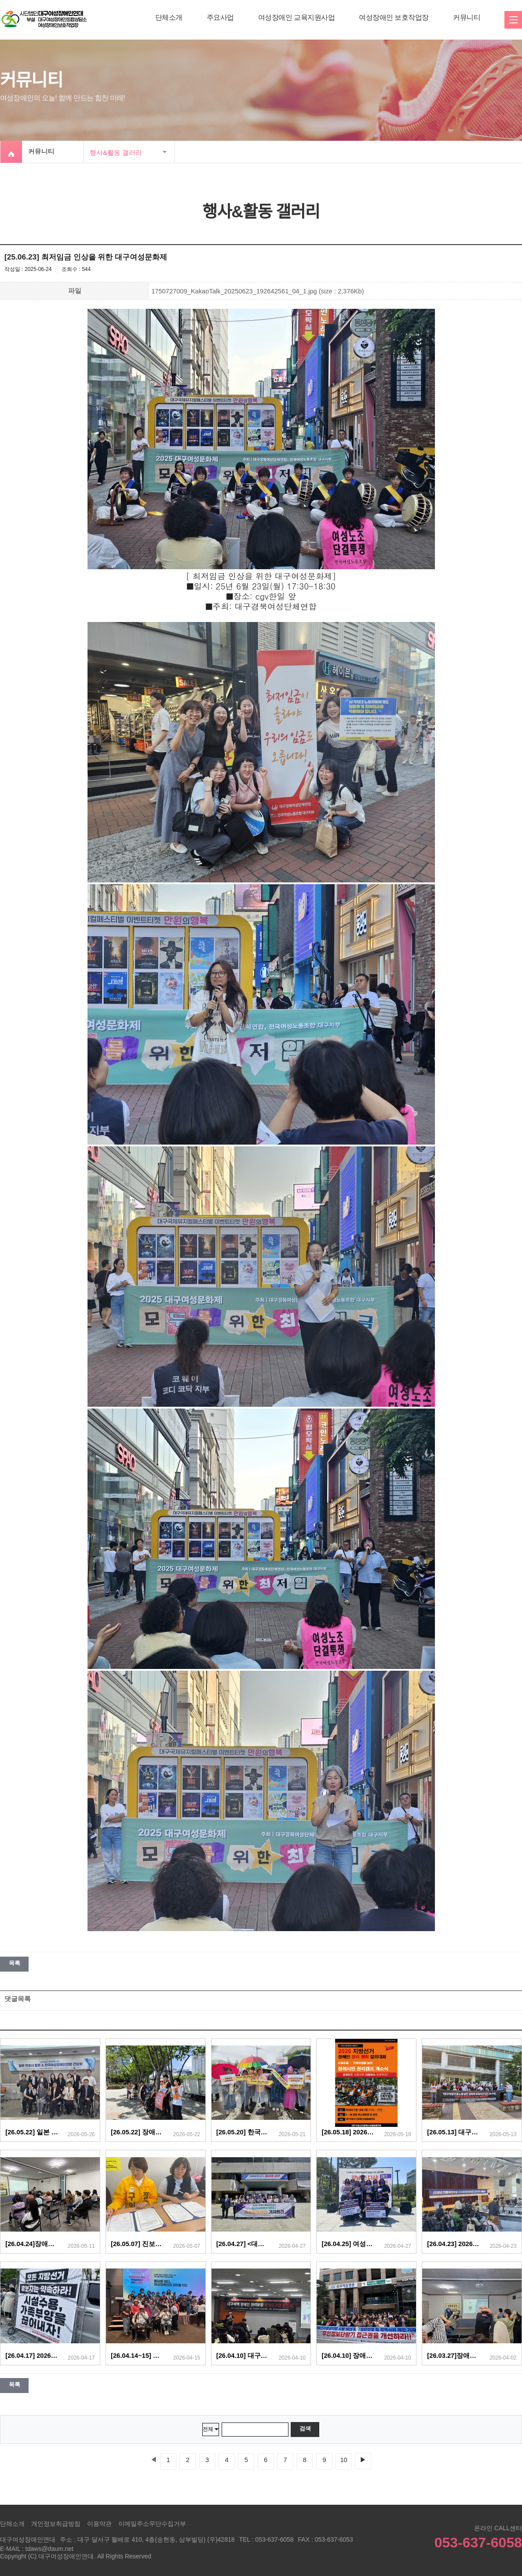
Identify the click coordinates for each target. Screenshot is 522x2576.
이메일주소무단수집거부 (152, 2523)
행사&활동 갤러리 (116, 152)
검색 (304, 2428)
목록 (14, 1963)
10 (343, 2459)
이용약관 (99, 2523)
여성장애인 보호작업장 (394, 17)
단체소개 (169, 17)
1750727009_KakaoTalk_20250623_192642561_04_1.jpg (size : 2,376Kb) (257, 291)
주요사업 (220, 17)
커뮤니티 (466, 17)
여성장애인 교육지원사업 (296, 17)
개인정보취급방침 (55, 2523)
